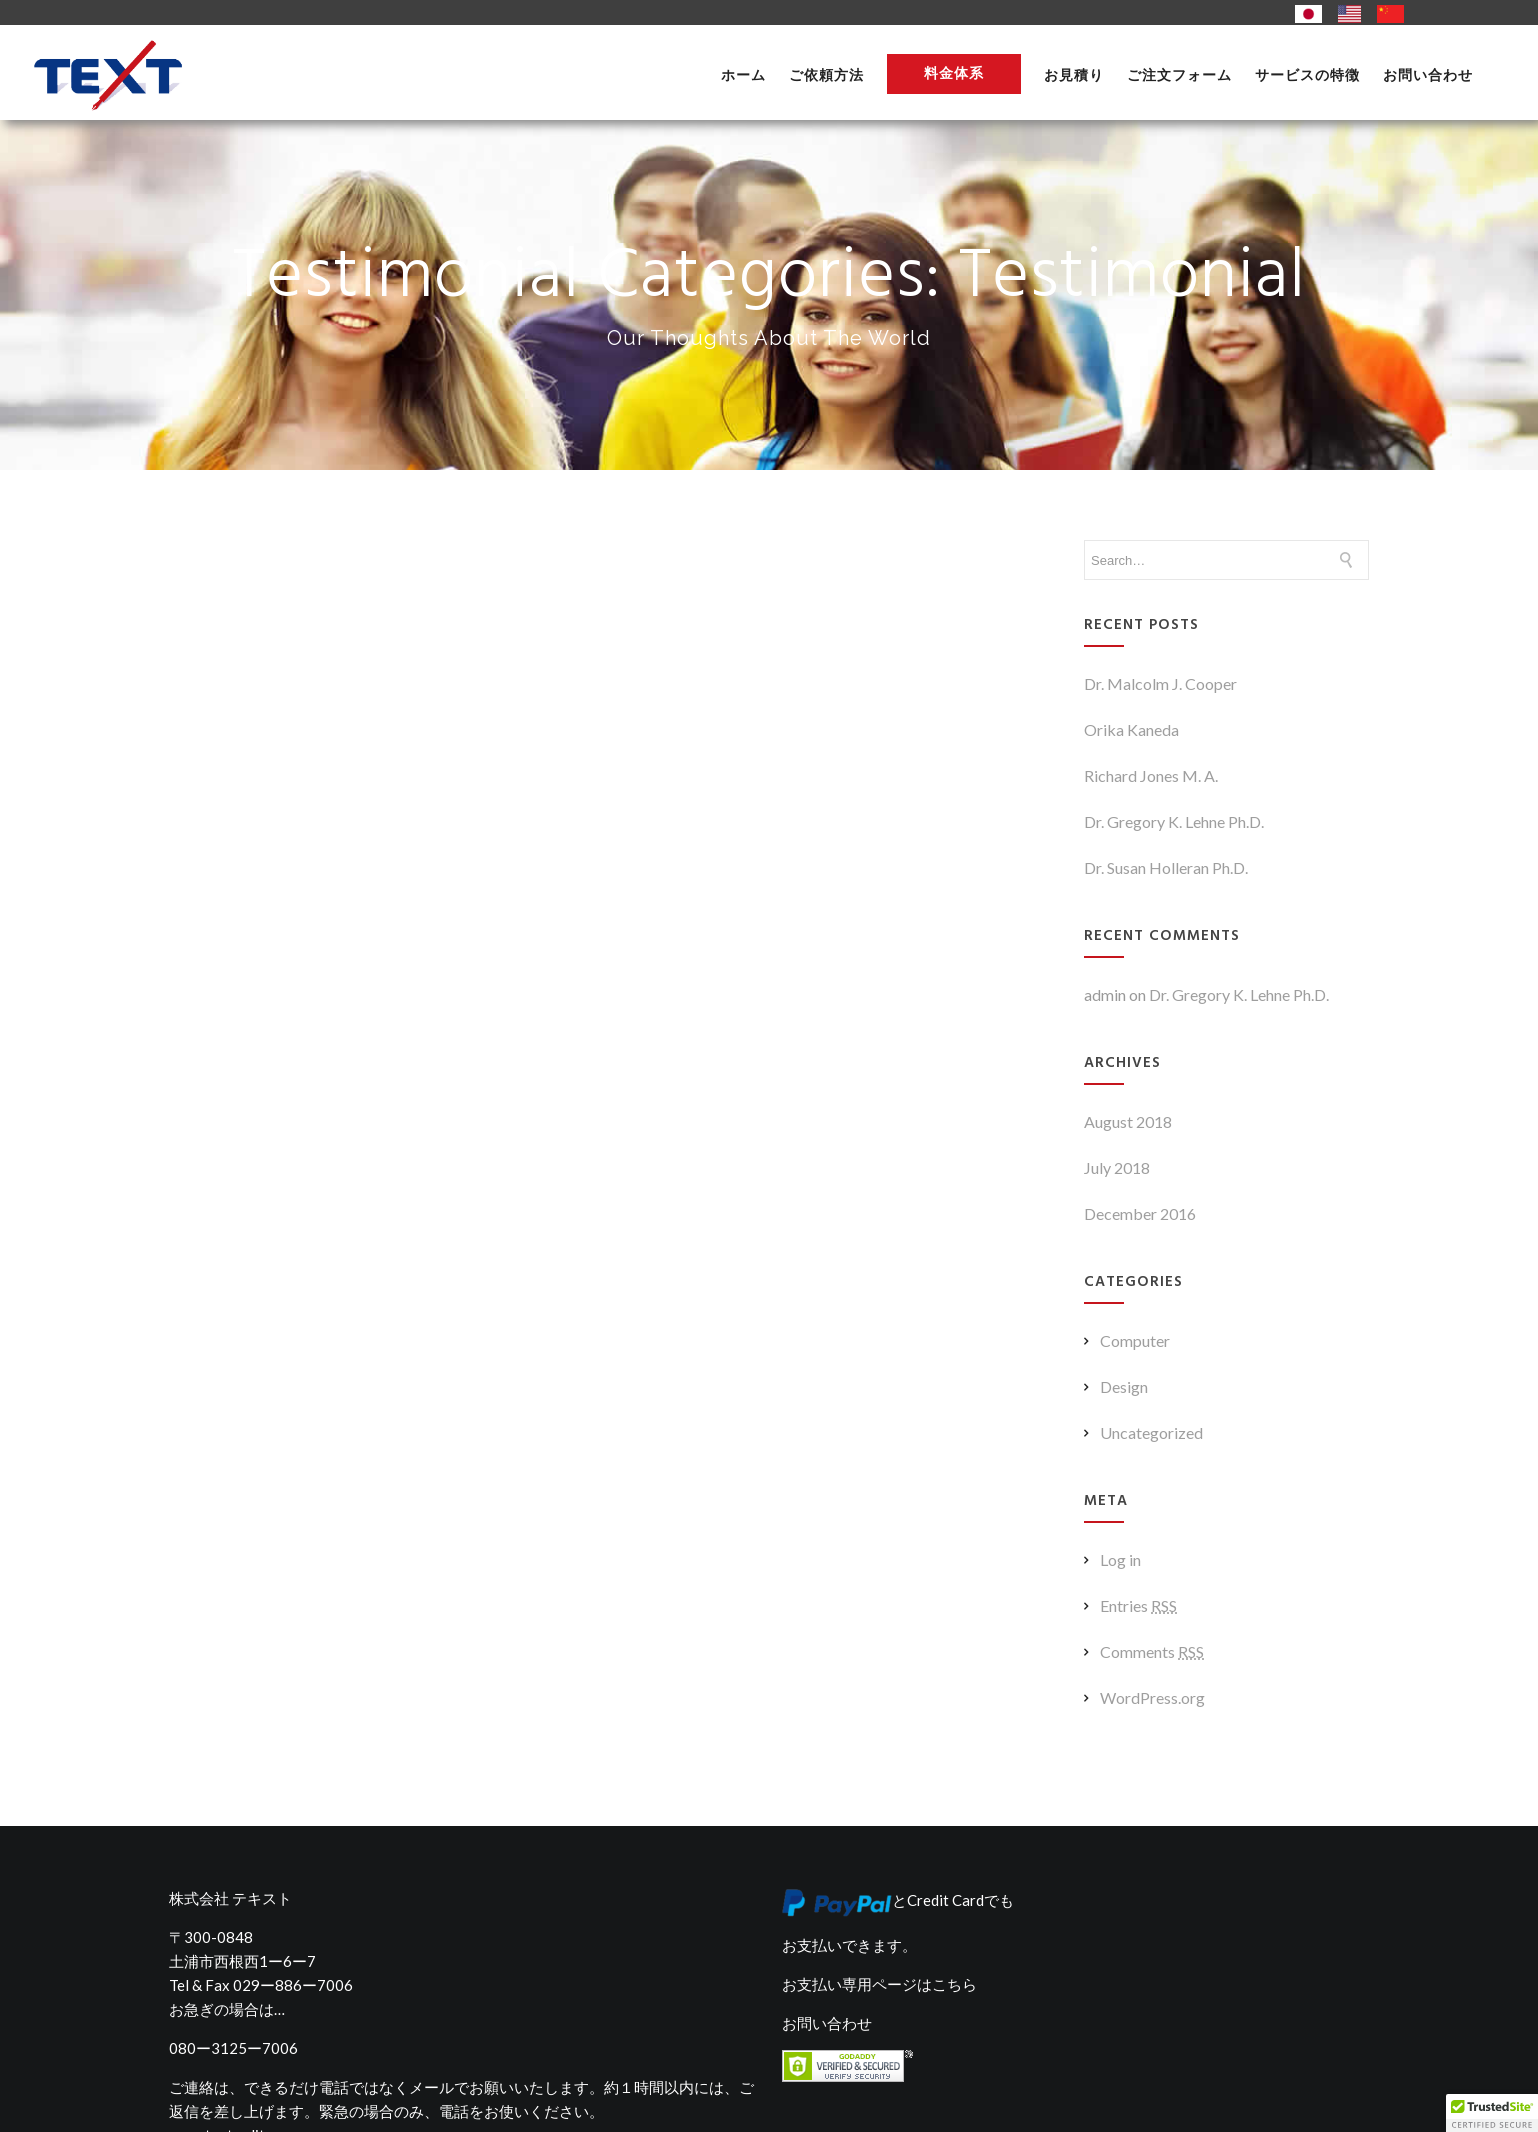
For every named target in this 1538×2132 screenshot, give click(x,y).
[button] (1492, 2113)
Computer (1135, 1340)
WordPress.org (1152, 1697)
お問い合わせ (1428, 75)
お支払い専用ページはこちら (879, 1984)
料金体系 (954, 73)
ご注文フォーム (1179, 75)
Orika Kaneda (1131, 729)
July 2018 (1117, 1167)
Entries (1138, 1605)
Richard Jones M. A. (1151, 775)
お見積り (1074, 75)
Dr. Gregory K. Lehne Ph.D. (1174, 821)
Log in (1120, 1559)
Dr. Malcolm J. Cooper (1160, 683)
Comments (1152, 1651)
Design (1124, 1386)
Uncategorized (1151, 1432)
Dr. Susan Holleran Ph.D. (1166, 867)
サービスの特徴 (1307, 75)
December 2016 (1140, 1213)
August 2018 (1128, 1121)
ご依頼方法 (826, 75)
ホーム (743, 75)
